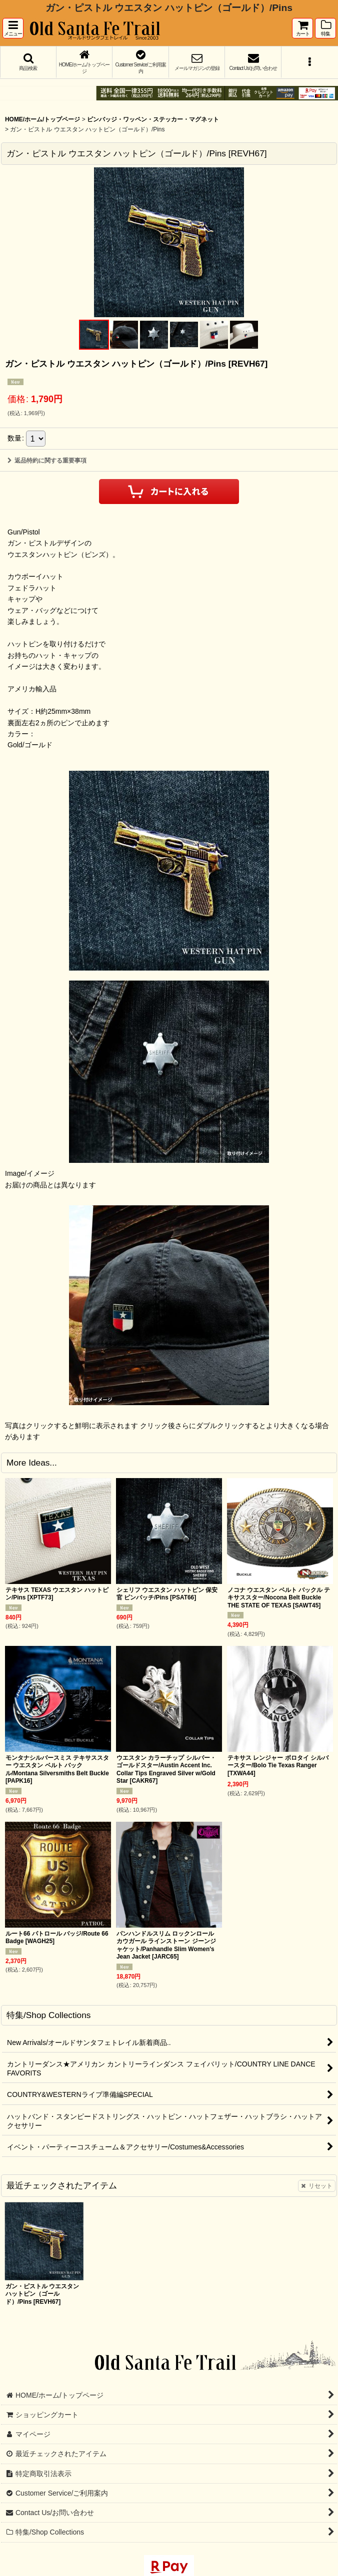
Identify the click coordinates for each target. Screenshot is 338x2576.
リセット (316, 2185)
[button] (13, 28)
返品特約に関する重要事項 (47, 460)
